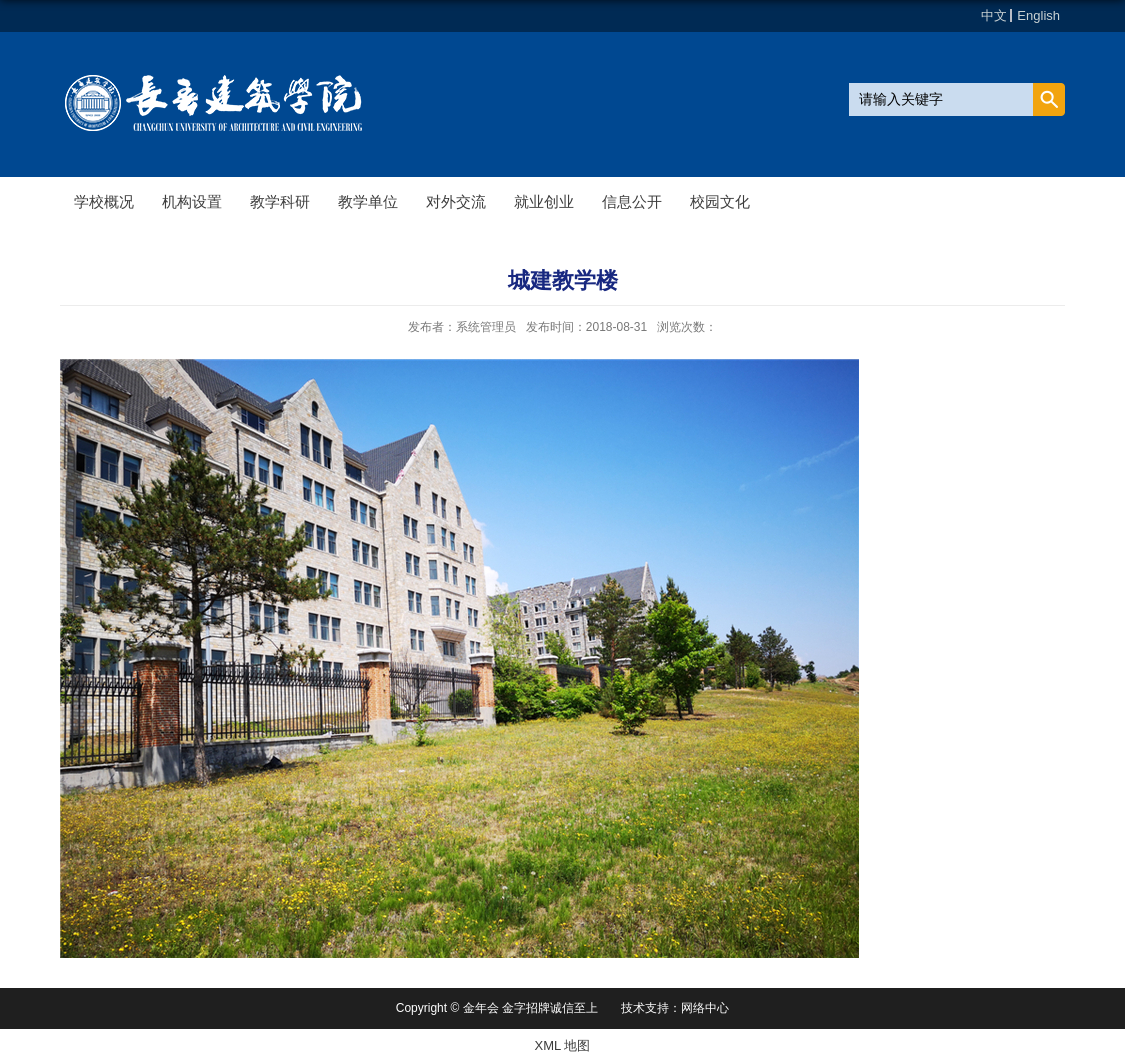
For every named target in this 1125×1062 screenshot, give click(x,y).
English (1038, 15)
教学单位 (368, 201)
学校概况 (104, 201)
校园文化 (720, 201)
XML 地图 (563, 1045)
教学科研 (280, 201)
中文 (994, 15)
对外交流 (456, 201)
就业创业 (544, 201)
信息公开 (632, 201)
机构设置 (192, 201)
